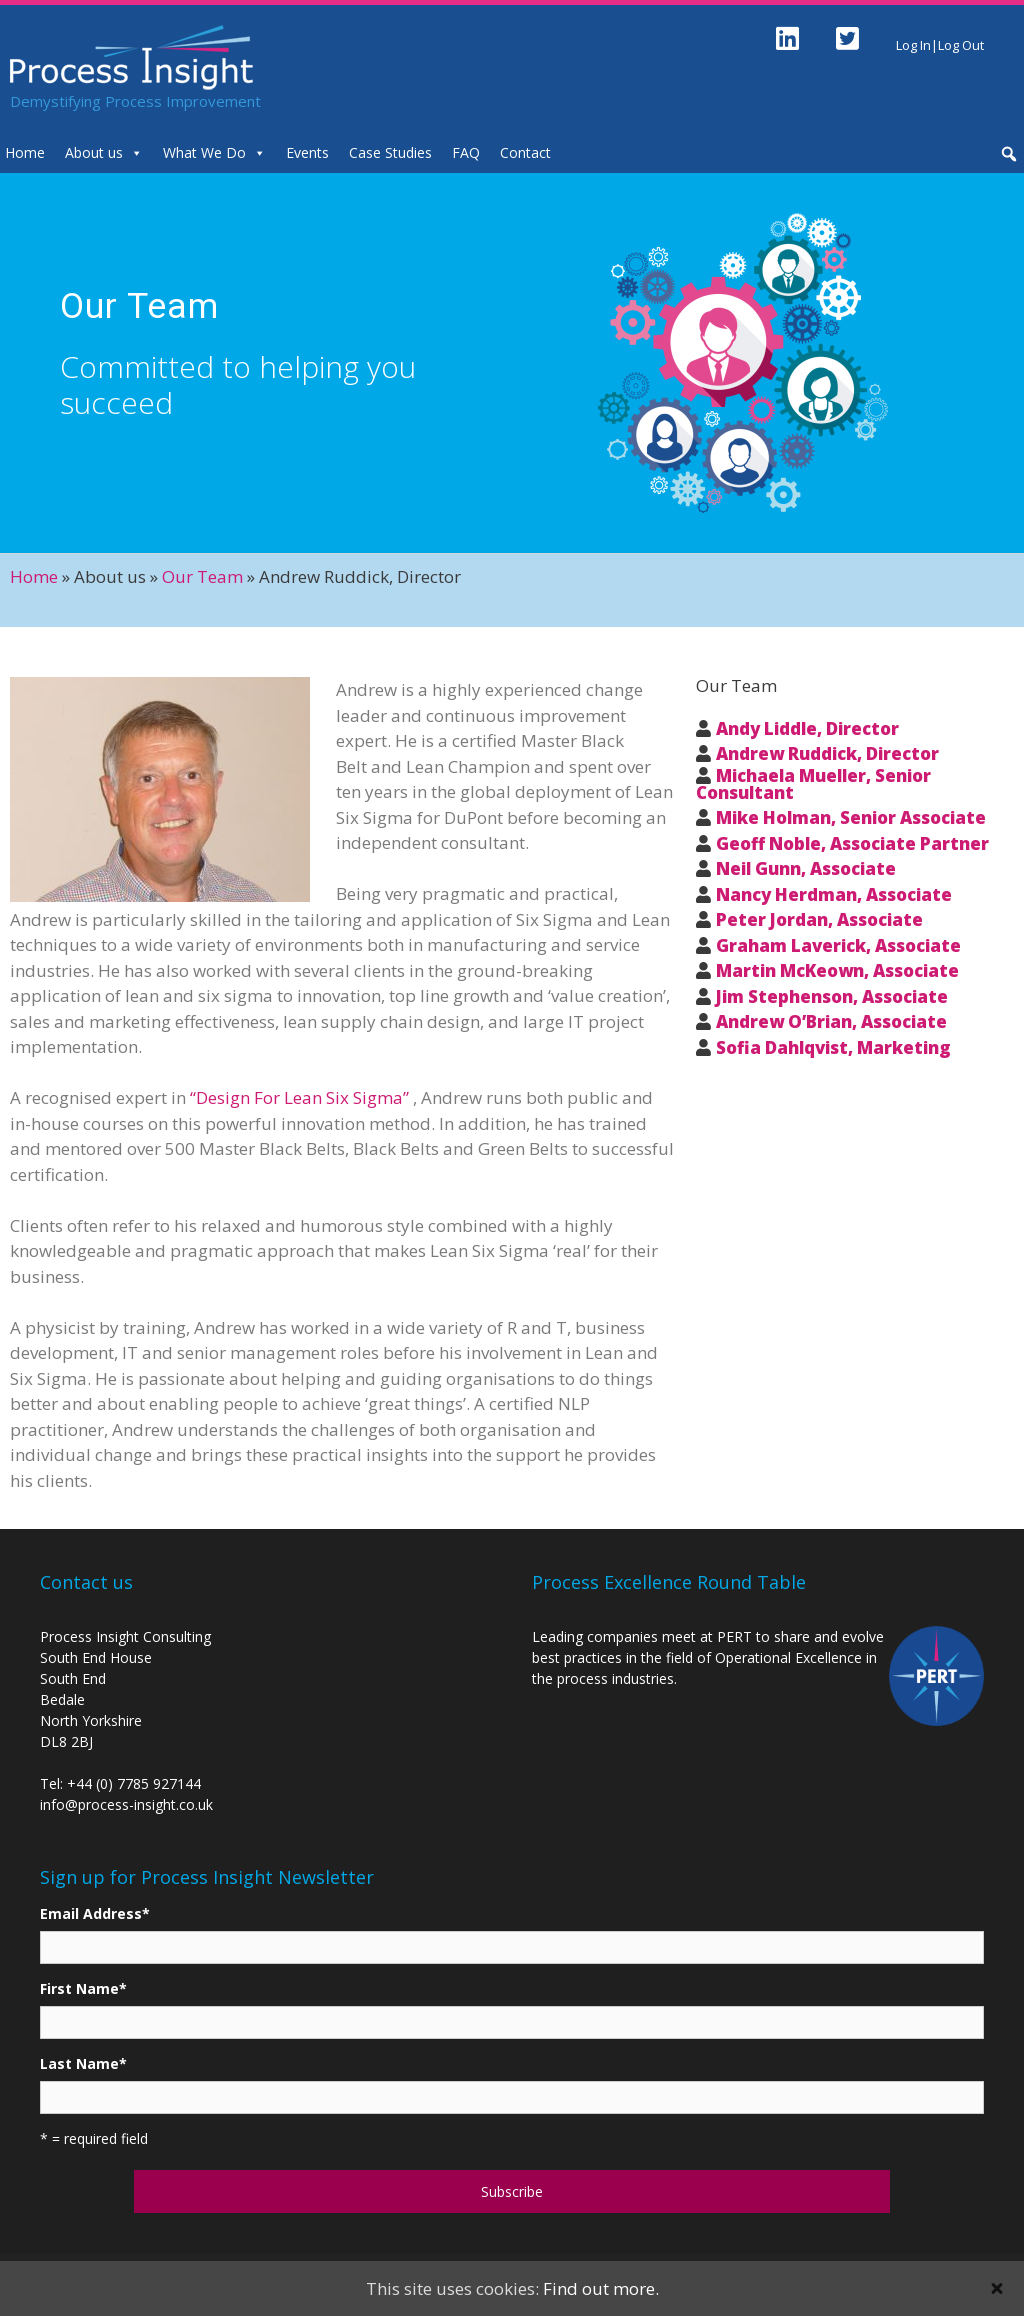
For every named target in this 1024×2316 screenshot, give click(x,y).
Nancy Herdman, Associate (834, 894)
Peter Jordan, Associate (819, 919)
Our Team (202, 576)
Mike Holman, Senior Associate (851, 817)
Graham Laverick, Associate (838, 945)
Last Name (83, 2063)
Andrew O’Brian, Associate (831, 1021)
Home (34, 576)
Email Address (95, 1913)
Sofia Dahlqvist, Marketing (833, 1047)
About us (94, 152)
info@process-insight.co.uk (126, 1804)
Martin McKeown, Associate (837, 970)
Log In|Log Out (940, 45)
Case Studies (390, 152)
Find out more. (601, 2288)
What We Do (204, 152)
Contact (525, 152)
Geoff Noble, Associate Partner (852, 843)
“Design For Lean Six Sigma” (299, 1097)
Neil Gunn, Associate (806, 868)
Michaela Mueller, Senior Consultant (813, 784)
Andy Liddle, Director (807, 728)
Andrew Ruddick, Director (827, 753)
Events (307, 152)
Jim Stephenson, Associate (832, 996)
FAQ (466, 152)
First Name (83, 1988)
